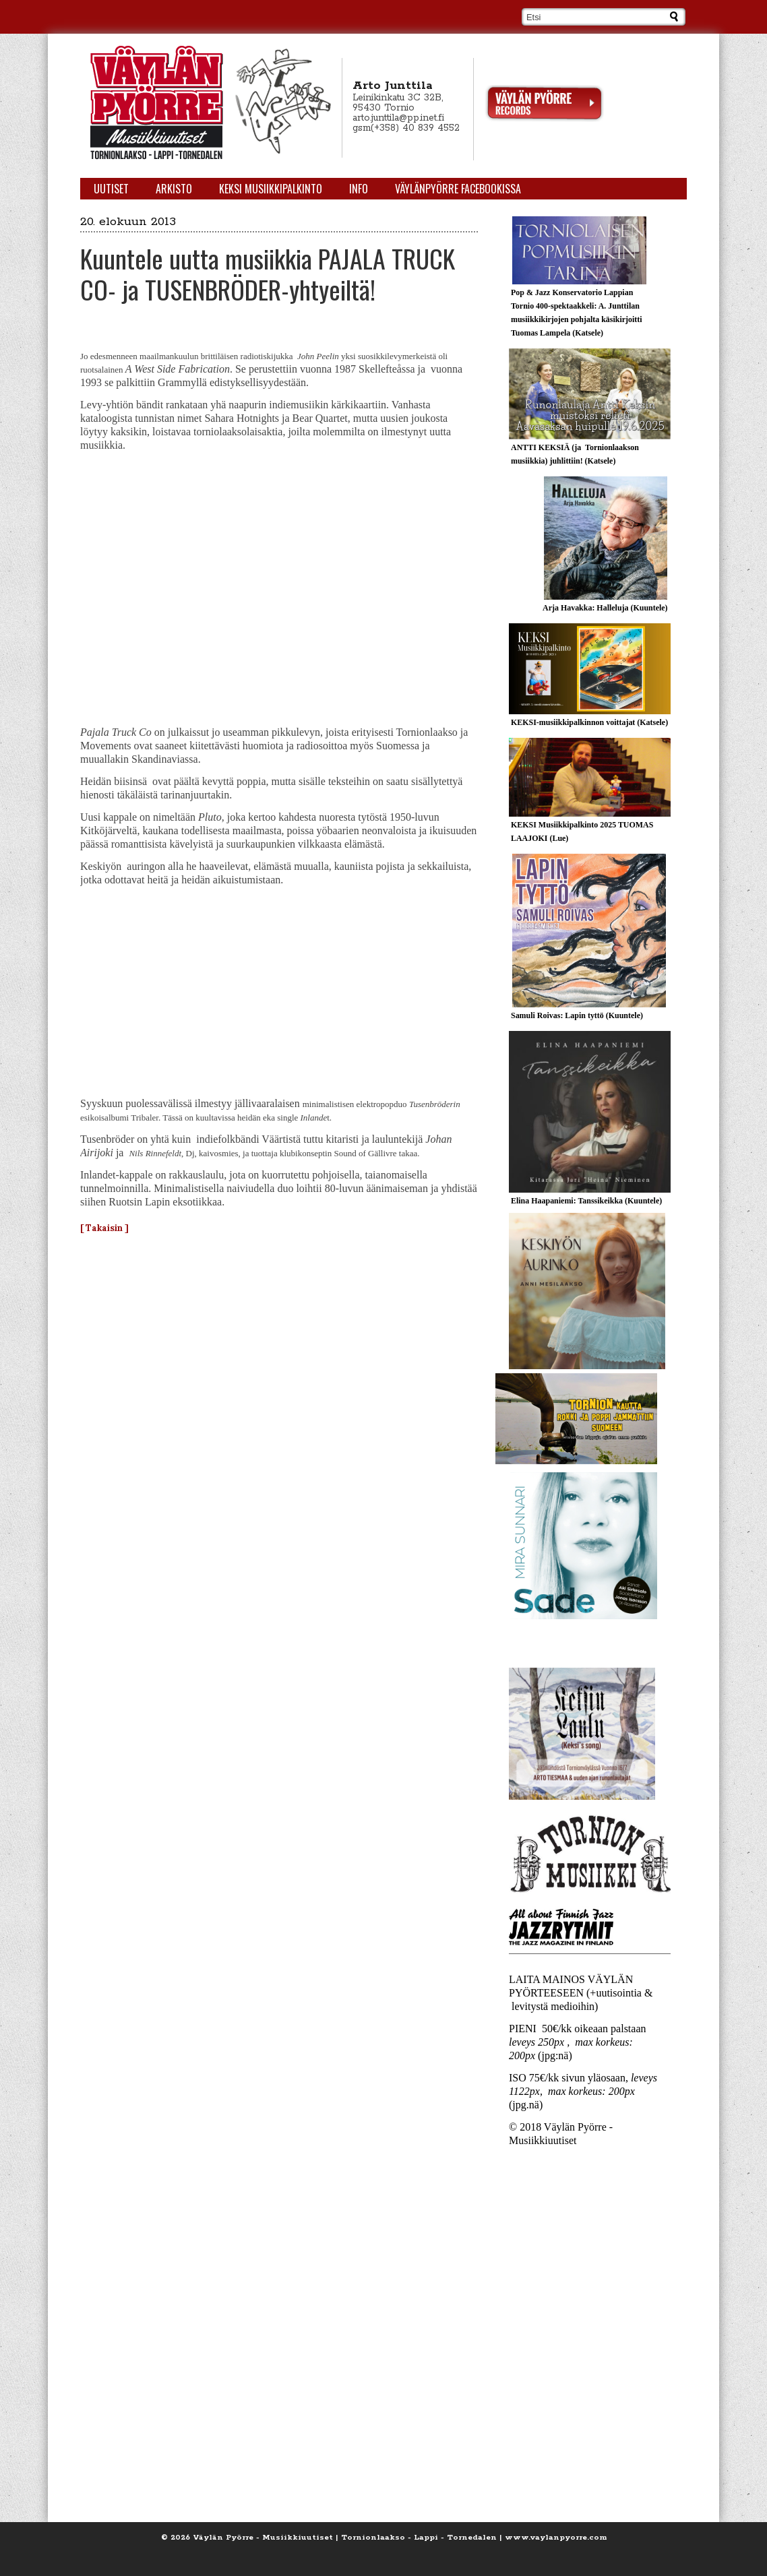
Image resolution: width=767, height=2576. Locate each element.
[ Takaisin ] (104, 1228)
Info (358, 189)
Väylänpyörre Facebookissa (458, 189)
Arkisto (174, 189)
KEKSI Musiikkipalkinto (270, 189)
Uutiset (111, 189)
